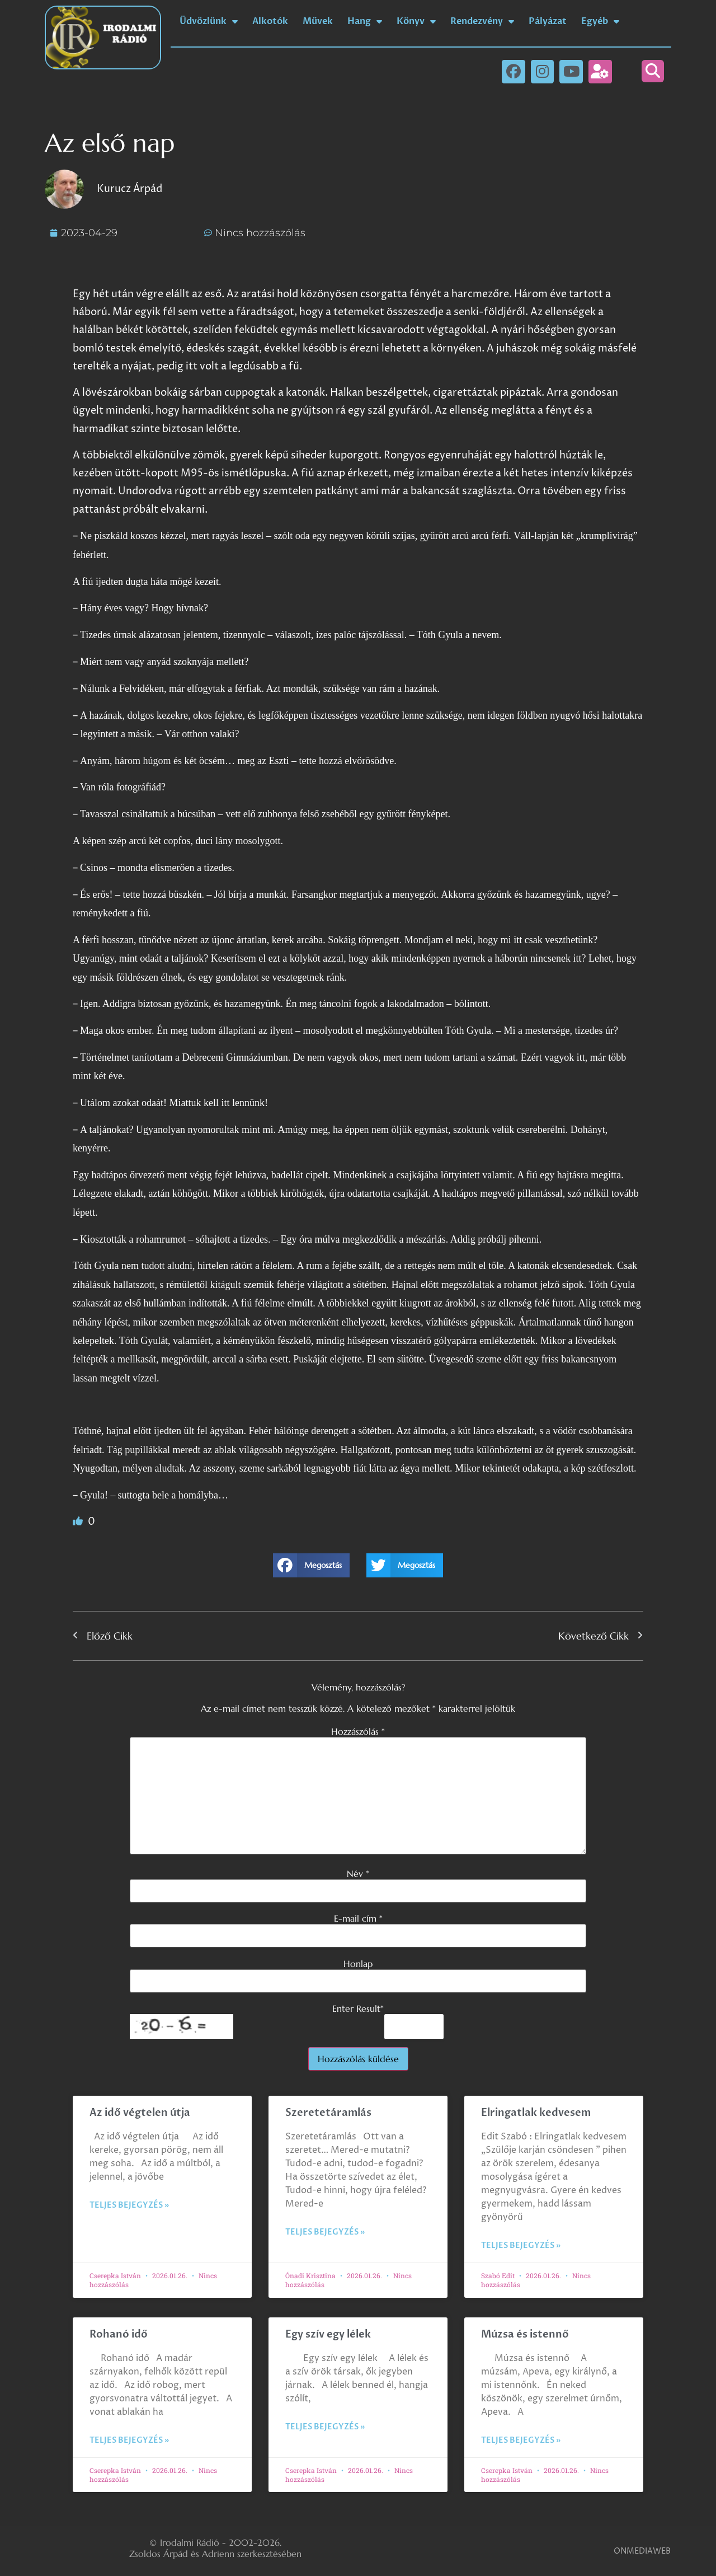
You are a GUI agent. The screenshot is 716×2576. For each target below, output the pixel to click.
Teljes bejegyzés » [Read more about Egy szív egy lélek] (325, 2427)
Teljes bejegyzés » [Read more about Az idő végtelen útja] (129, 2205)
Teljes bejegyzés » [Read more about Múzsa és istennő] (520, 2440)
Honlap (358, 1963)
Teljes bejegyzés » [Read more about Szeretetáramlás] (325, 2232)
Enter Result (358, 2008)
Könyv (416, 21)
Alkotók (270, 21)
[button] (653, 71)
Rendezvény (482, 21)
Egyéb (600, 21)
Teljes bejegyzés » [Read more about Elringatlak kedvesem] (520, 2245)
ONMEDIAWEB (642, 2551)
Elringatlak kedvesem (536, 2113)
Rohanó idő (119, 2334)
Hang (364, 21)
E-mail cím (358, 1918)
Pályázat (548, 21)
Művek (318, 21)
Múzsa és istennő (525, 2334)
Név (358, 1873)
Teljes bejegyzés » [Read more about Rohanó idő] (129, 2440)
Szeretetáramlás (328, 2113)
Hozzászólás (358, 1731)
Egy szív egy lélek (328, 2334)
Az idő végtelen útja (140, 2113)
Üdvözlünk (209, 21)
